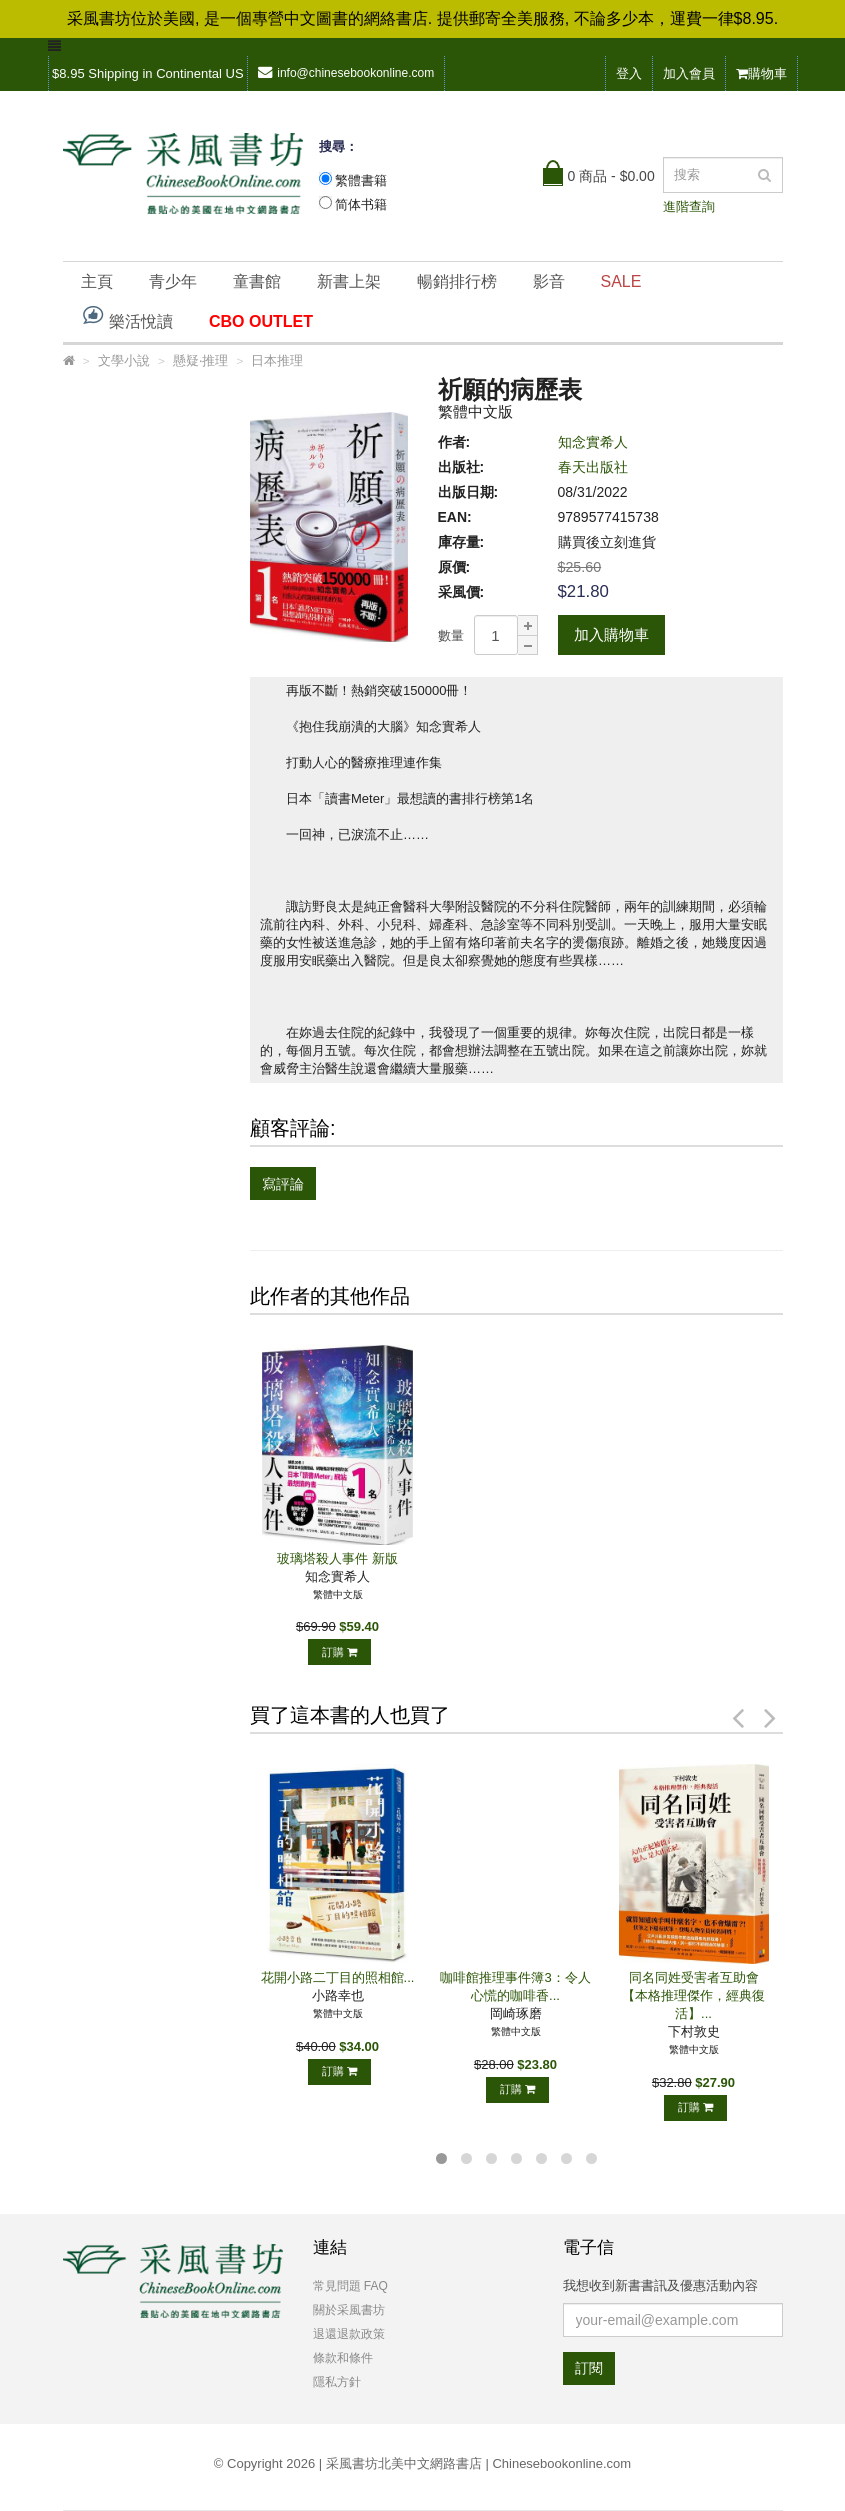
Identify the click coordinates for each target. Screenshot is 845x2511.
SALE (621, 281)
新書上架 (349, 281)
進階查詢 (689, 206)
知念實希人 (593, 442)
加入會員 (689, 73)
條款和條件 (343, 2358)
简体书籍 (361, 204)
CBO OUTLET (261, 321)
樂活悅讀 (127, 316)
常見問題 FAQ (350, 2286)
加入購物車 (611, 634)
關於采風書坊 (349, 2310)
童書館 (257, 281)
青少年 (173, 281)
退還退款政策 (349, 2334)
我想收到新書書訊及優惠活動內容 (660, 2285)
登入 (629, 73)
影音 (549, 281)
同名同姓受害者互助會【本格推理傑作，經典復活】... (693, 1995)
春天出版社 (593, 467)
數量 (451, 635)
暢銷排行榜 (457, 281)
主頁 (97, 281)
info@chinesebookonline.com (346, 72)
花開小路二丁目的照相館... (338, 1977)
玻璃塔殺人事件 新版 (337, 1558)
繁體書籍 (361, 180)
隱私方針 (337, 2382)
